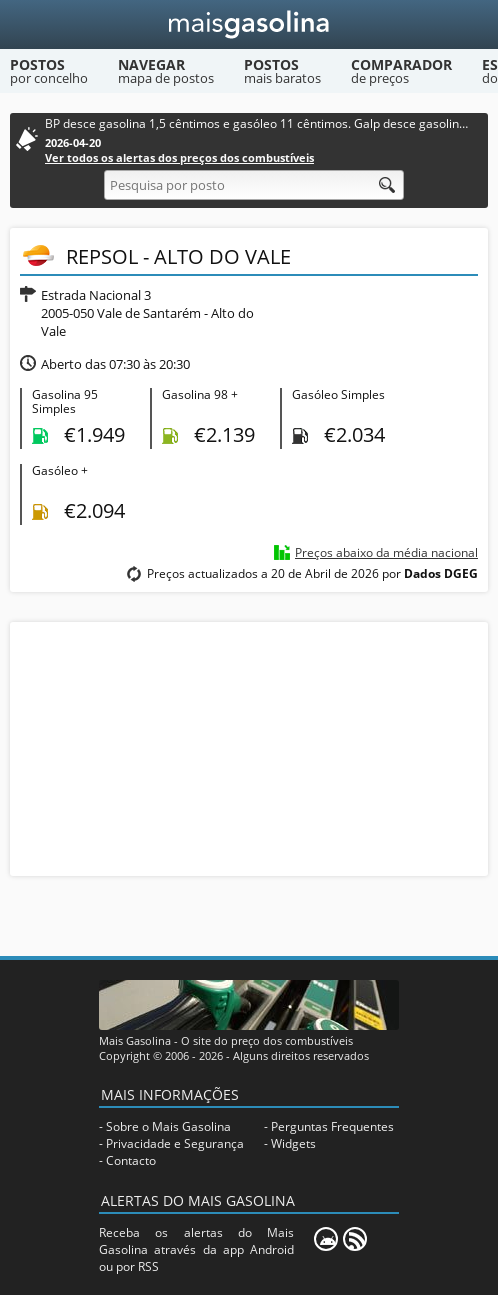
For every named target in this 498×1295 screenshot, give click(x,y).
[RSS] (355, 1239)
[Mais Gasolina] (249, 24)
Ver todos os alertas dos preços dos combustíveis (179, 157)
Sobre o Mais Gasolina (168, 1126)
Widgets (293, 1143)
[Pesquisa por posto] (254, 185)
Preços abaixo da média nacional (386, 552)
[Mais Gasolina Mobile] (326, 1239)
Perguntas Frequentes (332, 1126)
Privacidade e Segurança (175, 1143)
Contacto (131, 1160)
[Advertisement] (249, 747)
